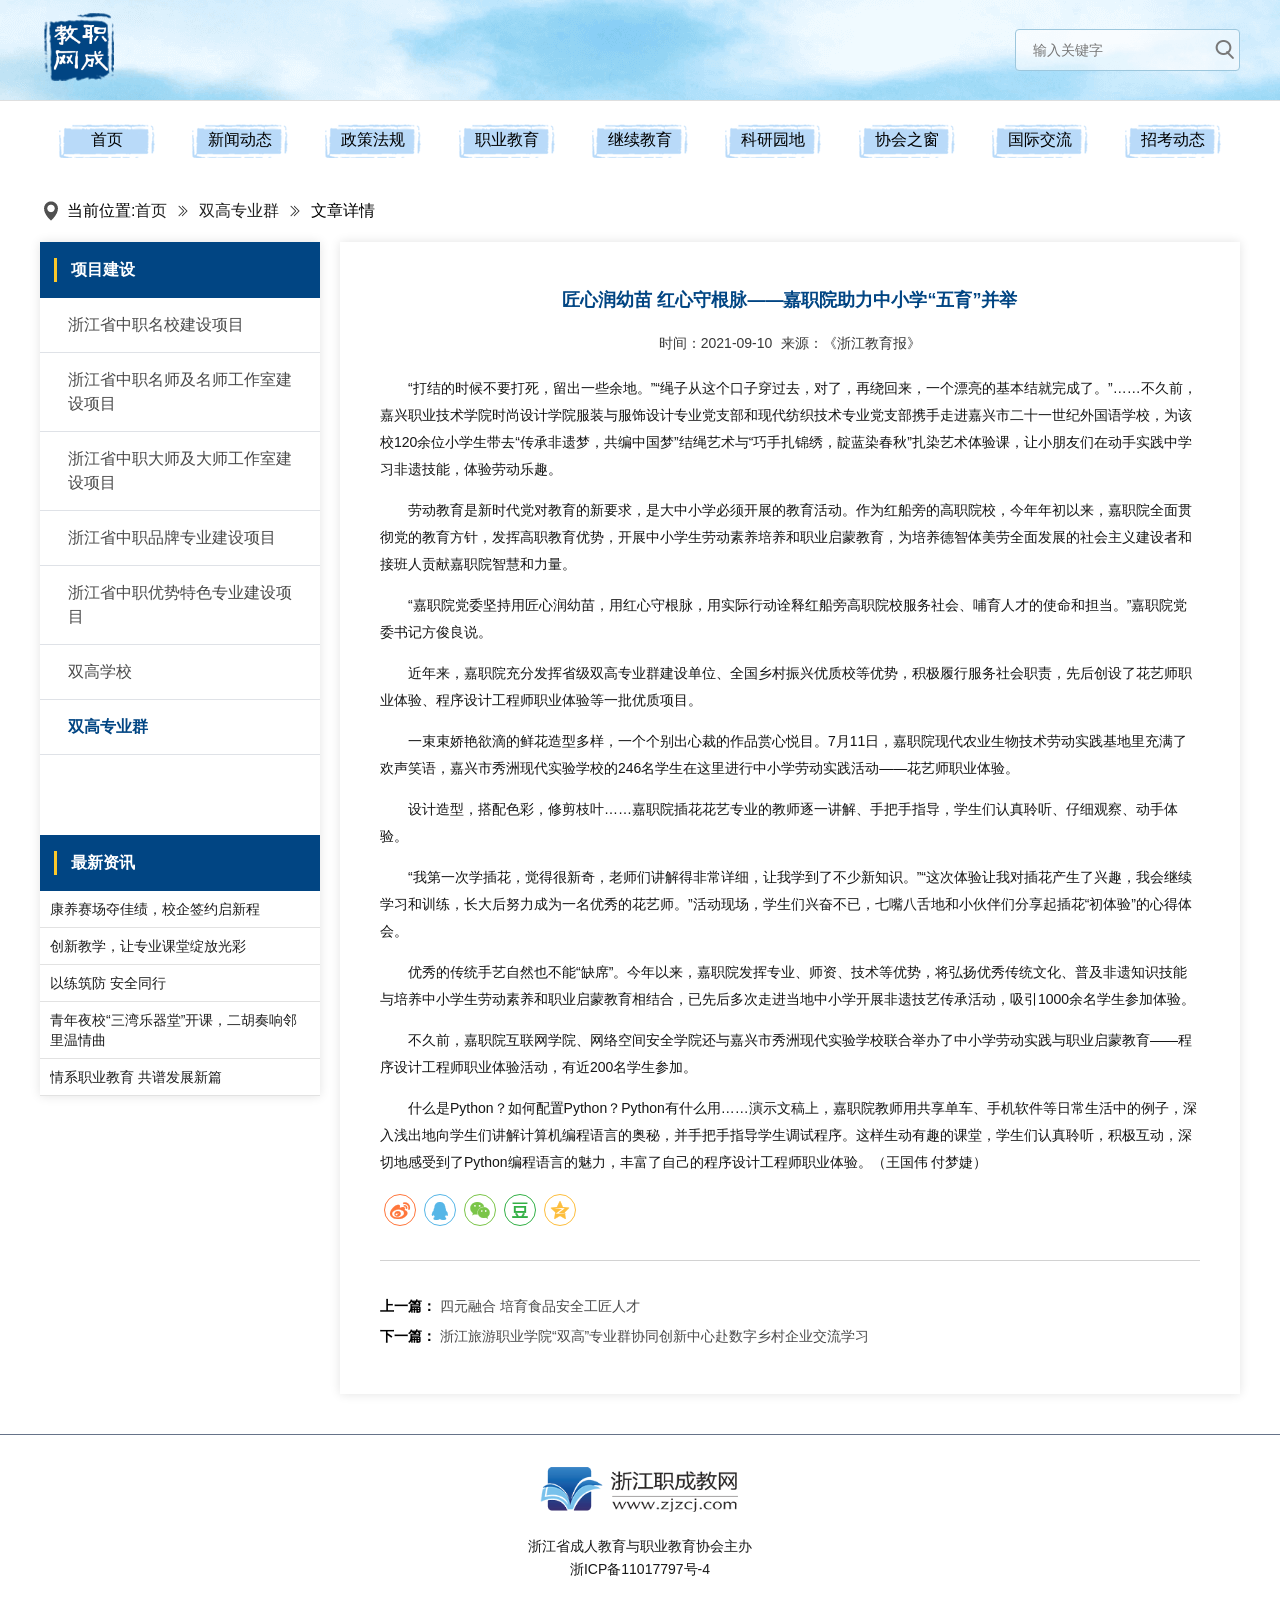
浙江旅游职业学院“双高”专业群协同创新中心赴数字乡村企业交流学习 (654, 1336)
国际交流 (1040, 139)
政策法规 (373, 139)
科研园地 (773, 139)
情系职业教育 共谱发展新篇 (136, 1077)
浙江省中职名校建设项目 (156, 324)
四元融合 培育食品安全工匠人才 (540, 1306)
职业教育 (507, 139)
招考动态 (1173, 139)
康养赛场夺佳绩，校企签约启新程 (155, 909)
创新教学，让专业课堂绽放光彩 (148, 946)
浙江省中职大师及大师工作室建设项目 (180, 470)
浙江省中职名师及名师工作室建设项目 (180, 391)
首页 (107, 139)
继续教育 (640, 139)
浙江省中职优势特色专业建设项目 (180, 604)
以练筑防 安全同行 (108, 983)
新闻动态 (240, 139)
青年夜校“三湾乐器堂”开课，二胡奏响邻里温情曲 (173, 1030)
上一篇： (408, 1306)
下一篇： (408, 1336)
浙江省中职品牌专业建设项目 (172, 537)
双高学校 (100, 671)
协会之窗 (907, 139)
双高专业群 (239, 210)
